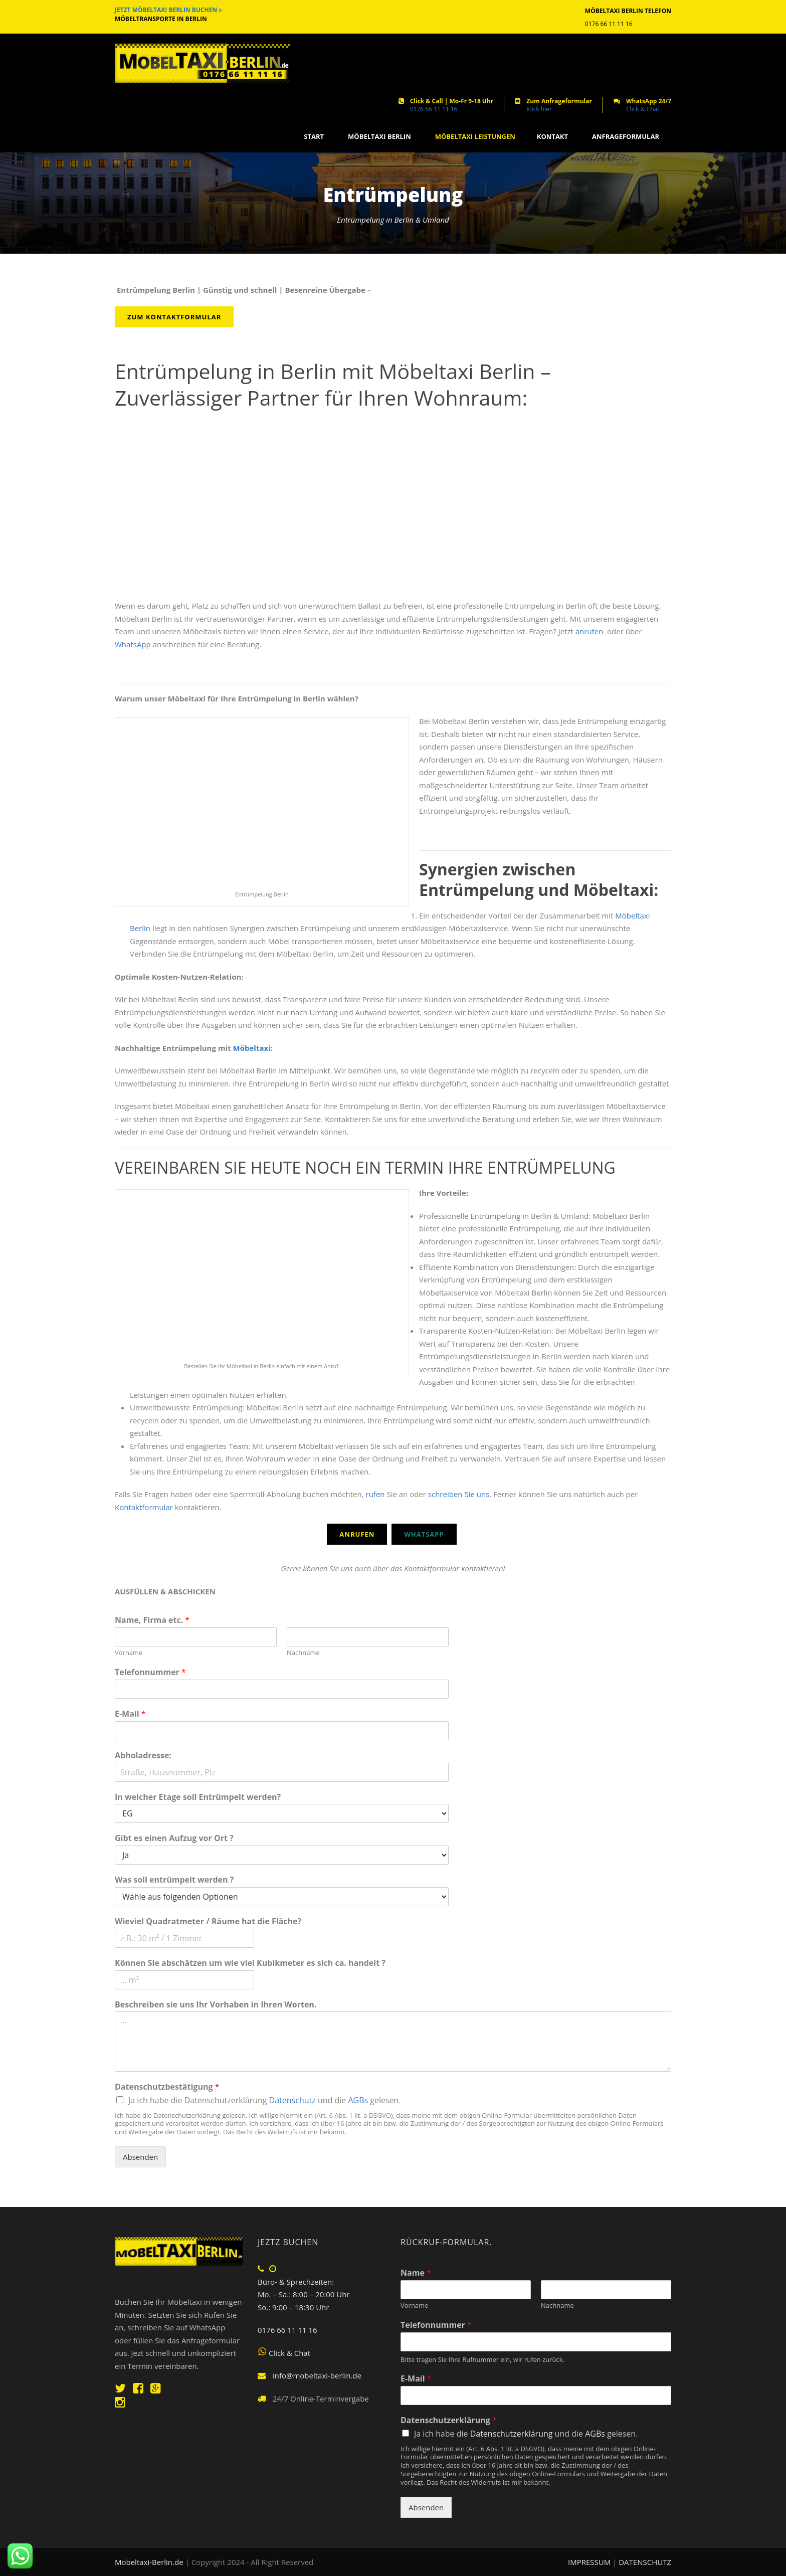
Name (416, 2273)
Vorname (128, 1652)
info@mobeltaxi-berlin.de (317, 2375)
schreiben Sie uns (457, 1494)
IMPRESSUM (590, 2562)
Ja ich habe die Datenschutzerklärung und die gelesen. (264, 2100)
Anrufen (356, 1534)
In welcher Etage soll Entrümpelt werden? (198, 1797)
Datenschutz (292, 2100)
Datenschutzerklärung (449, 2420)
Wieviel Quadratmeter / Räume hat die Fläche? (208, 1921)
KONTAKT (552, 136)
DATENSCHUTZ (645, 2562)
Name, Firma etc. (152, 1620)
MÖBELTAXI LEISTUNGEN (475, 136)
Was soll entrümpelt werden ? (174, 1880)
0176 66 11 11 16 (434, 109)
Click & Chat (643, 109)
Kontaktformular (144, 1507)
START (314, 136)
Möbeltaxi (252, 1048)
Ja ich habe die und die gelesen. (526, 2433)
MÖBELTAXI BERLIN (379, 136)
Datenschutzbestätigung (167, 2087)
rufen (375, 1494)
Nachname (303, 1652)
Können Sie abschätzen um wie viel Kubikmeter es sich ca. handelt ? (250, 1963)
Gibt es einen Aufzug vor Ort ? (174, 1838)
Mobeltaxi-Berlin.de (149, 2562)
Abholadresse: (143, 1755)
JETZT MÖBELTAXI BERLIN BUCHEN (168, 10)
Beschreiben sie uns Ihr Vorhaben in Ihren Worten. (215, 2004)
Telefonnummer (150, 1672)
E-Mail (130, 1714)
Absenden (140, 2157)
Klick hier (539, 109)
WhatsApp (133, 644)
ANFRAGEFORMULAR (625, 136)
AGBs (358, 2100)
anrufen (590, 631)
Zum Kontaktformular (174, 316)
